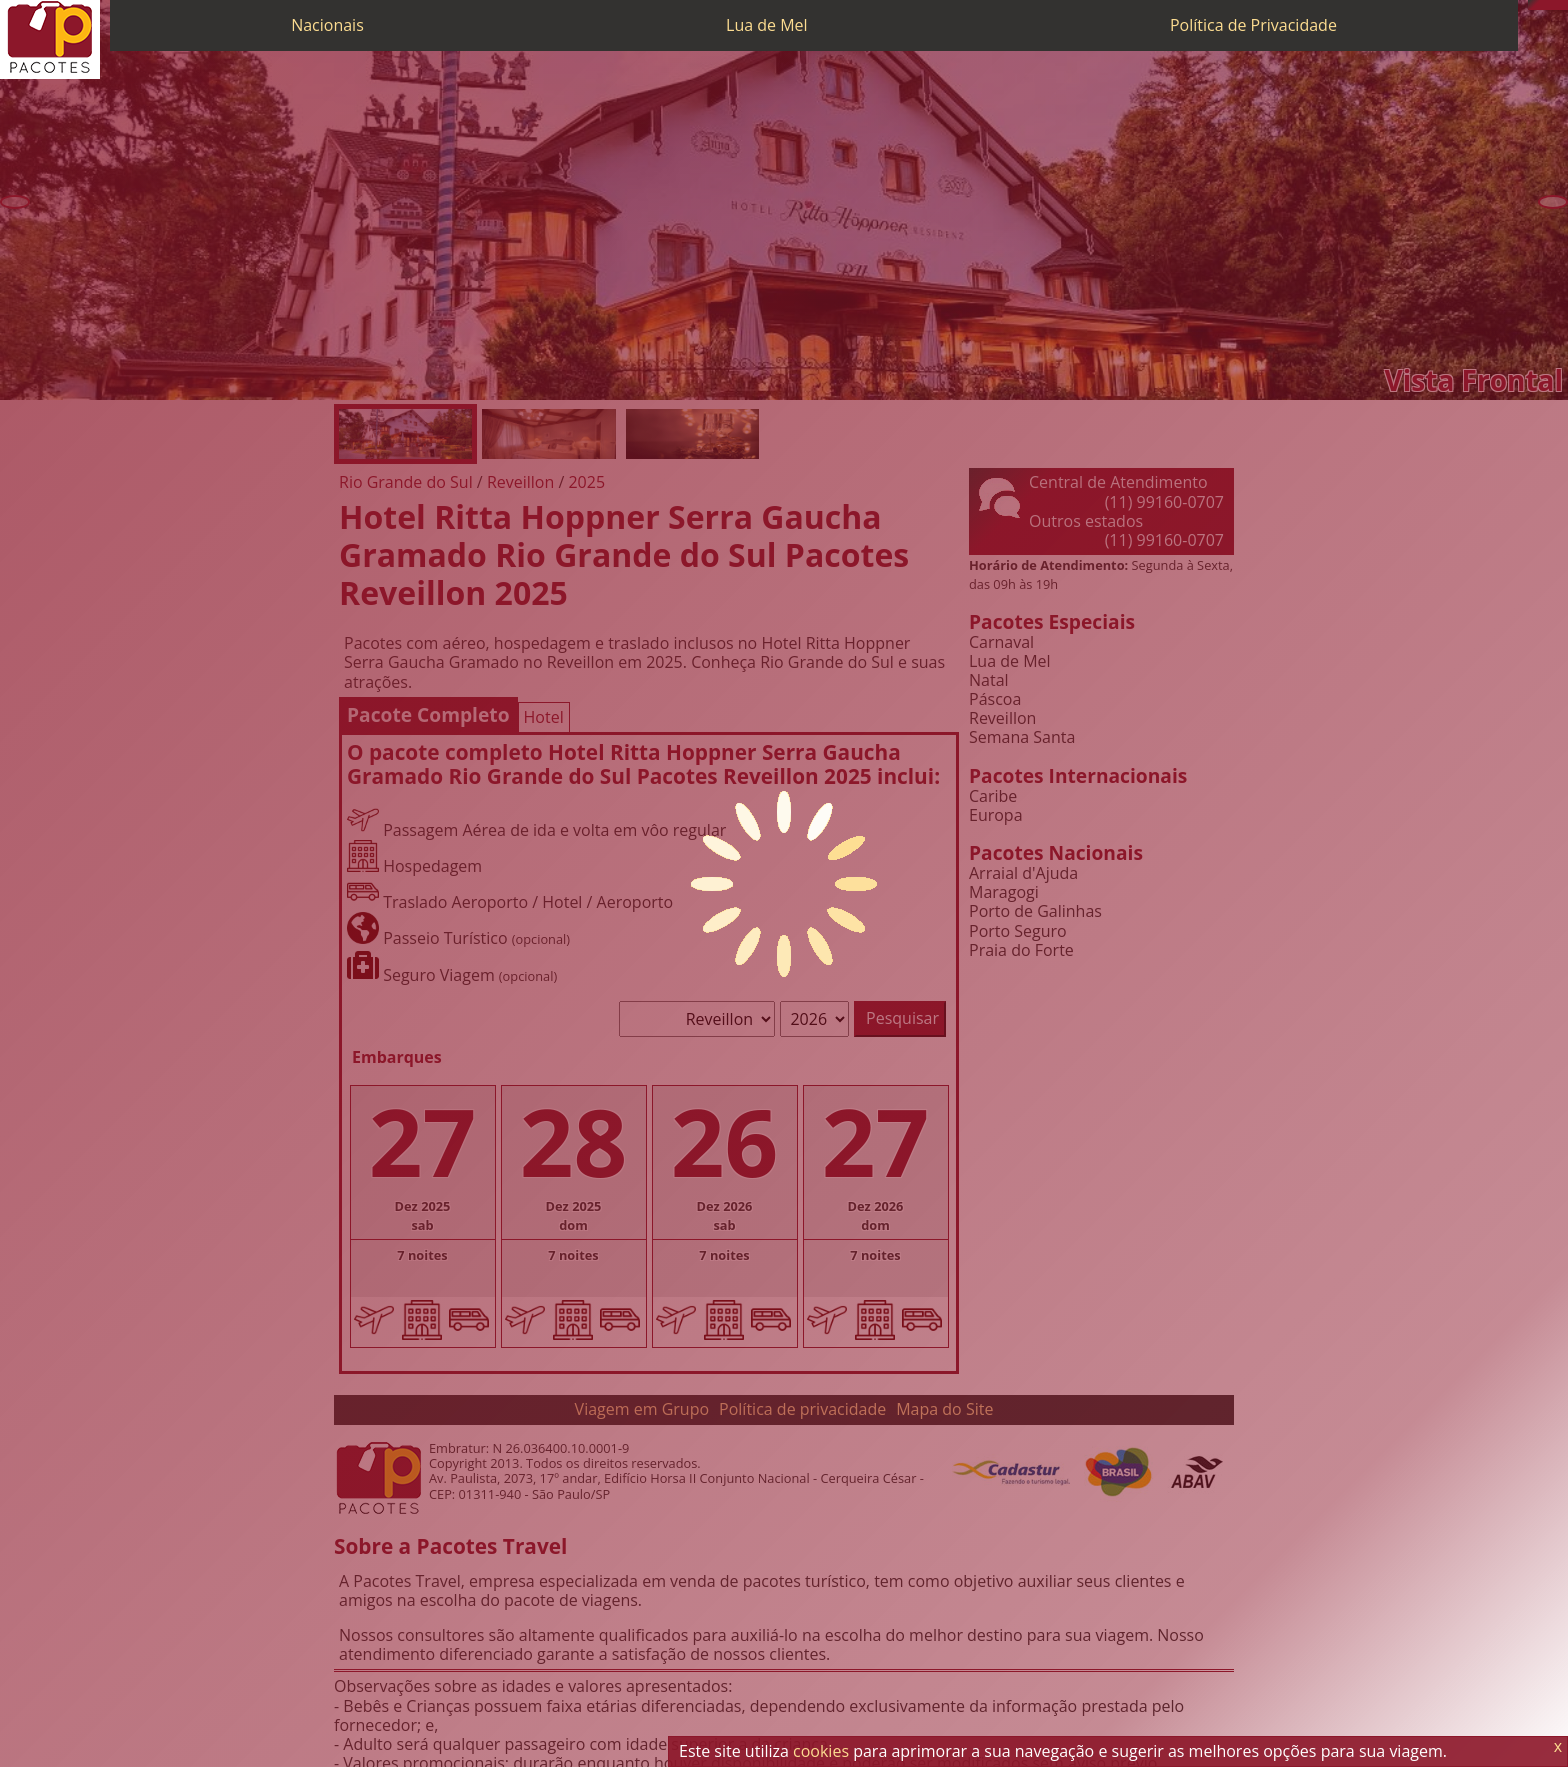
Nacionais (327, 25)
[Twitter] (1553, 5)
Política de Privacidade (1253, 25)
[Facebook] (1563, 5)
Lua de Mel (767, 25)
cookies (821, 1751)
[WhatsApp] (1543, 5)
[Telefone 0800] (1533, 5)
